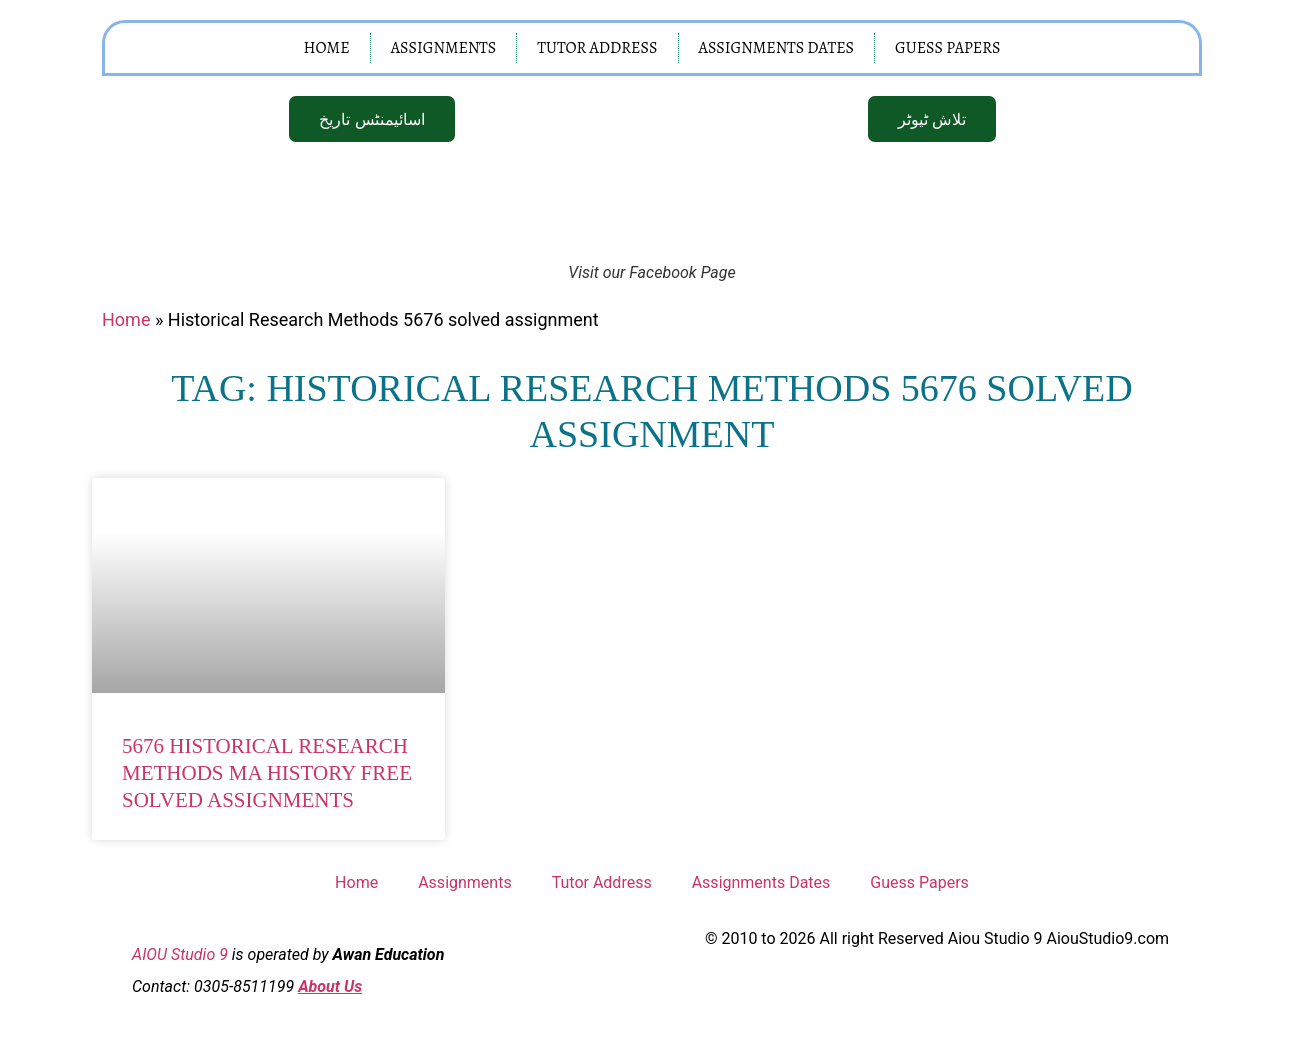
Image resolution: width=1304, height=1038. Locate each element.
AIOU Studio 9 (180, 953)
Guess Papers (947, 48)
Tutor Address (597, 48)
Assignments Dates (777, 48)
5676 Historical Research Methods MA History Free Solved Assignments (267, 773)
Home (326, 48)
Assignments (444, 48)
